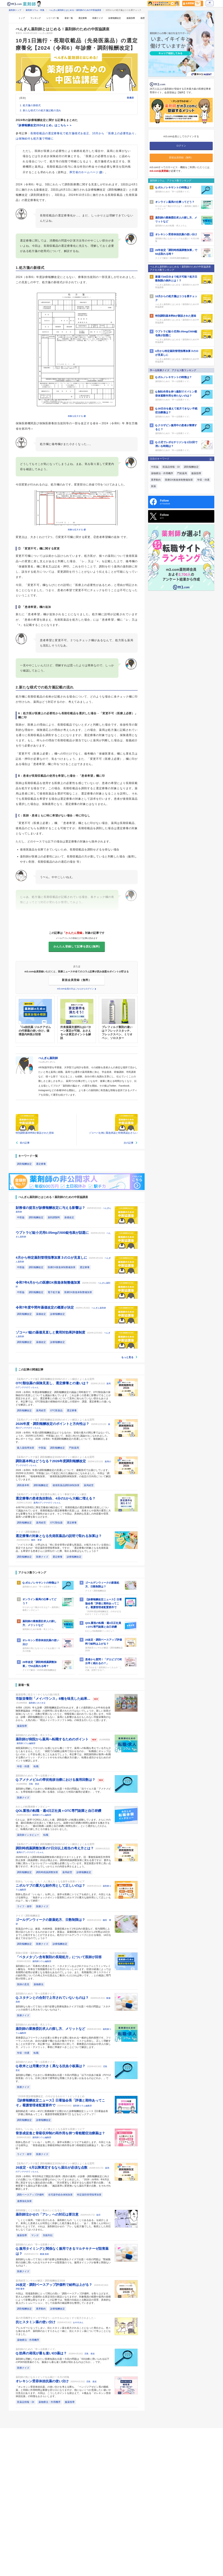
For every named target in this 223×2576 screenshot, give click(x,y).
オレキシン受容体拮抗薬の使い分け (43, 2381)
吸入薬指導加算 (25, 1447)
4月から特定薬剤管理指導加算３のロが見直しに (52, 1257)
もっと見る (129, 1357)
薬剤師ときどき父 (37, 1703)
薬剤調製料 (54, 1217)
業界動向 (41, 2308)
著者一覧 (68, 18)
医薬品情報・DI (25, 2402)
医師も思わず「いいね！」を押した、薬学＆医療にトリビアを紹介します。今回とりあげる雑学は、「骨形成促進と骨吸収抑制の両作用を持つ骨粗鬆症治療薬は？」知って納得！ (63, 2145)
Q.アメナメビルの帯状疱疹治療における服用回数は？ (56, 1780)
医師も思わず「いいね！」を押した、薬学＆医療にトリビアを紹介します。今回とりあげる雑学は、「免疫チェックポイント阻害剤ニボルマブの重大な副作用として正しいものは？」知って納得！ (63, 1897)
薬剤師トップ (15, 10)
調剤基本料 (23, 1485)
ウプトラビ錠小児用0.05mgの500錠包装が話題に (53, 1232)
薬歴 (142, 18)
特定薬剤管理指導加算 (89, 2194)
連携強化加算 (24, 2201)
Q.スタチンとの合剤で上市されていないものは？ (53, 1997)
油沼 (98, 2215)
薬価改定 (69, 1217)
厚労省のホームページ (85, 172)
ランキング (35, 18)
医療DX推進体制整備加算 (61, 1267)
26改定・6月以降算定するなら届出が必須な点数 (52, 2167)
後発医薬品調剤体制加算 (66, 1485)
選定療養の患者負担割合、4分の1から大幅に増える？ (55, 1498)
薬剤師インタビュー (28, 1834)
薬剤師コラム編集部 (26, 1743)
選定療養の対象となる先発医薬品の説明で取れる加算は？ (59, 1536)
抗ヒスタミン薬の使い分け (36, 2322)
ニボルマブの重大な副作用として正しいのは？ (51, 1885)
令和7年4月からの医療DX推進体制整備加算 (48, 1282)
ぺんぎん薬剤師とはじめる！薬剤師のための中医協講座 (75, 10)
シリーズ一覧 (52, 18)
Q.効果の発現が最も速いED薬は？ (42, 2353)
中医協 (20, 1217)
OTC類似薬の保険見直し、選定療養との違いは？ (53, 1383)
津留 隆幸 (20, 2289)
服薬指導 (130, 18)
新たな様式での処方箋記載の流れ (42, 110)
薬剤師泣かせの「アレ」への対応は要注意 (47, 2214)
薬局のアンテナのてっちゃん (47, 1502)
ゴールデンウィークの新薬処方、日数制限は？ (51, 1920)
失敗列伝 (48, 2235)
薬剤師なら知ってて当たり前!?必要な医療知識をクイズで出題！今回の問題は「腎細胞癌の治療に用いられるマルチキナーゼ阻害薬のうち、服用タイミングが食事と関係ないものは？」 (63, 2262)
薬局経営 (41, 1410)
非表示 (130, 98)
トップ (21, 18)
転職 (36, 1766)
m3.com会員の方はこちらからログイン (76, 989)
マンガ (35, 2235)
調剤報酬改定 (24, 1163)
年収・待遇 (23, 1766)
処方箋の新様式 (32, 105)
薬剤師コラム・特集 (35, 10)
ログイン (209, 3)
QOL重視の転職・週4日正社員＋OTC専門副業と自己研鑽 (58, 1811)
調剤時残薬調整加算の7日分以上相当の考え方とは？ (55, 1848)
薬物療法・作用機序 (28, 2339)
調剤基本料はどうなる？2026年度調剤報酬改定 (51, 1461)
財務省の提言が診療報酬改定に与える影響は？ (51, 1208)
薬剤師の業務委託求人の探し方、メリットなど (51, 2029)
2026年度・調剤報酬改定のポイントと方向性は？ (53, 1424)
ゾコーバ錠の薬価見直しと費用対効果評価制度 (51, 1332)
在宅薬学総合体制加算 (60, 2194)
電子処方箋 (54, 1292)
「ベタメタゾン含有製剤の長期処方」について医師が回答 (59, 1957)
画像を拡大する (77, 416)
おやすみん (78, 2322)
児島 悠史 (34, 1784)
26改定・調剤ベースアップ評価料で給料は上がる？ (54, 2285)
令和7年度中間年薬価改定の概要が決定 (45, 1307)
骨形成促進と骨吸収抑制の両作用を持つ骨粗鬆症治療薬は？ (60, 2133)
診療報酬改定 (114, 18)
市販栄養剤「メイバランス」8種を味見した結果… (53, 1698)
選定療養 (82, 18)
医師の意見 (23, 1984)
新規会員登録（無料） (76, 979)
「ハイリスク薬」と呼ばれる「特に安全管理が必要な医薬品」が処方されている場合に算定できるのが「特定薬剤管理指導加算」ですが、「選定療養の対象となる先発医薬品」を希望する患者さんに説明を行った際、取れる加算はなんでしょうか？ (63, 1547)
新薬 (153, 486)
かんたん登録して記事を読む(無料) (76, 946)
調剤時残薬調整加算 (47, 1872)
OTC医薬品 (56, 1410)
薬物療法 (38, 1984)
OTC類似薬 (56, 1522)
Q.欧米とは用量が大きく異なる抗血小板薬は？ (51, 2066)
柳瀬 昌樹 (44, 2254)
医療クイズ (97, 18)
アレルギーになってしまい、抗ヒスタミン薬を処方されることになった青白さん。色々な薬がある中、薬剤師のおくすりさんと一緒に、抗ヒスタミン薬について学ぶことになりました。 (63, 2331)
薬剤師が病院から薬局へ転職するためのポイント (52, 1739)
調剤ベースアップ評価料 (30, 2194)
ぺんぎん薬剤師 (98, 1308)
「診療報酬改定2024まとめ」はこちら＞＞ (44, 125)
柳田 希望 (36, 1540)
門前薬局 (74, 1447)
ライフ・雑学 (24, 1906)
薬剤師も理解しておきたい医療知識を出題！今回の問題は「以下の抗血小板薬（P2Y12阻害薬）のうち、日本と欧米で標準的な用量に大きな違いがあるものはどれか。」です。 (63, 2078)
